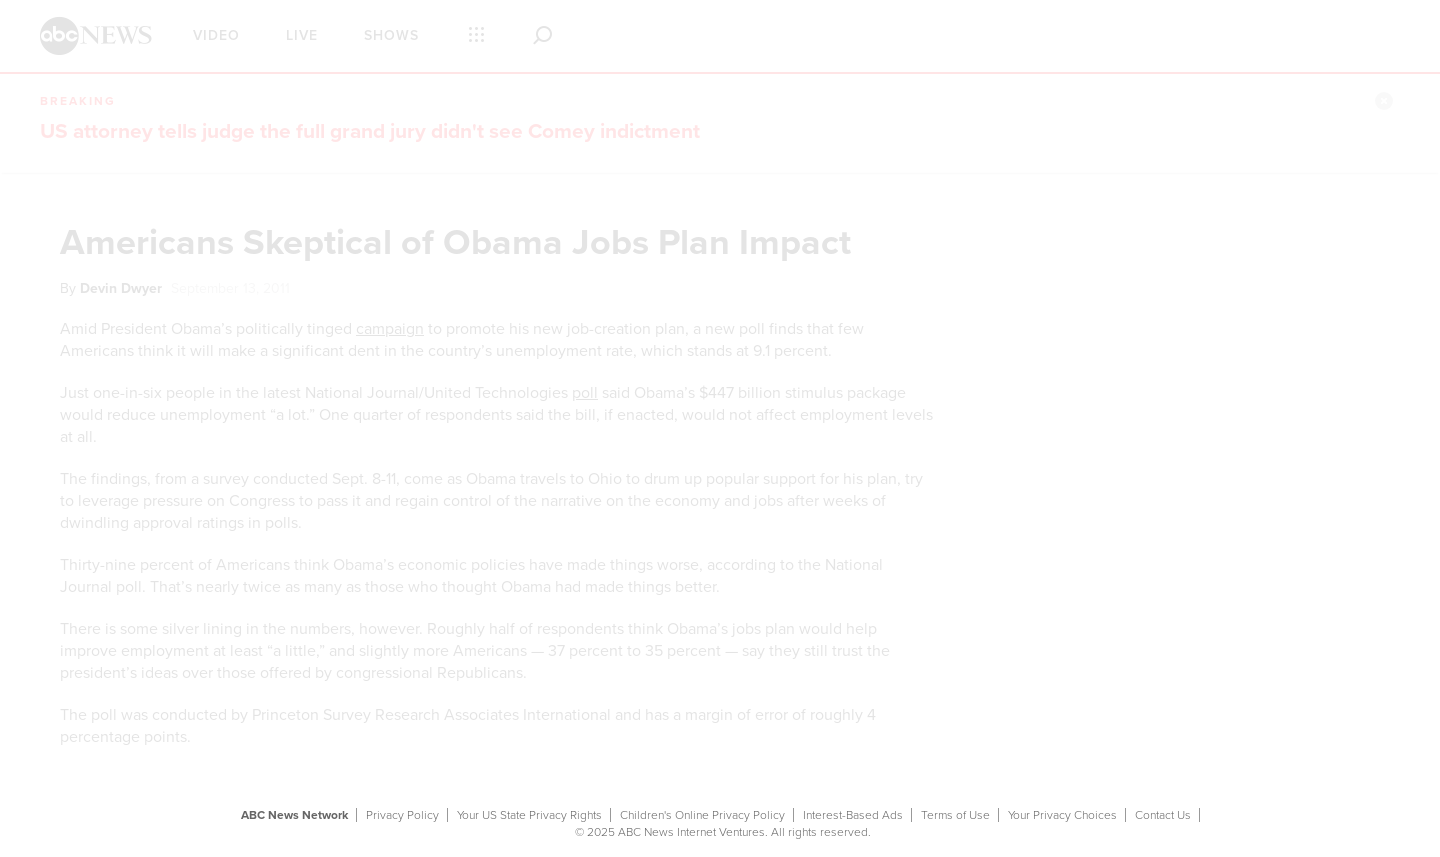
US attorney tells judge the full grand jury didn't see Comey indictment (370, 131)
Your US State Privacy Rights (529, 815)
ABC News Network (294, 815)
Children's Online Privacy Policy (702, 815)
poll (585, 393)
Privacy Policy (402, 815)
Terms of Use (955, 815)
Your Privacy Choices (1062, 815)
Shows (391, 35)
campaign (390, 329)
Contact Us (1163, 815)
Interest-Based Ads (853, 815)
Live (302, 35)
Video (216, 35)
